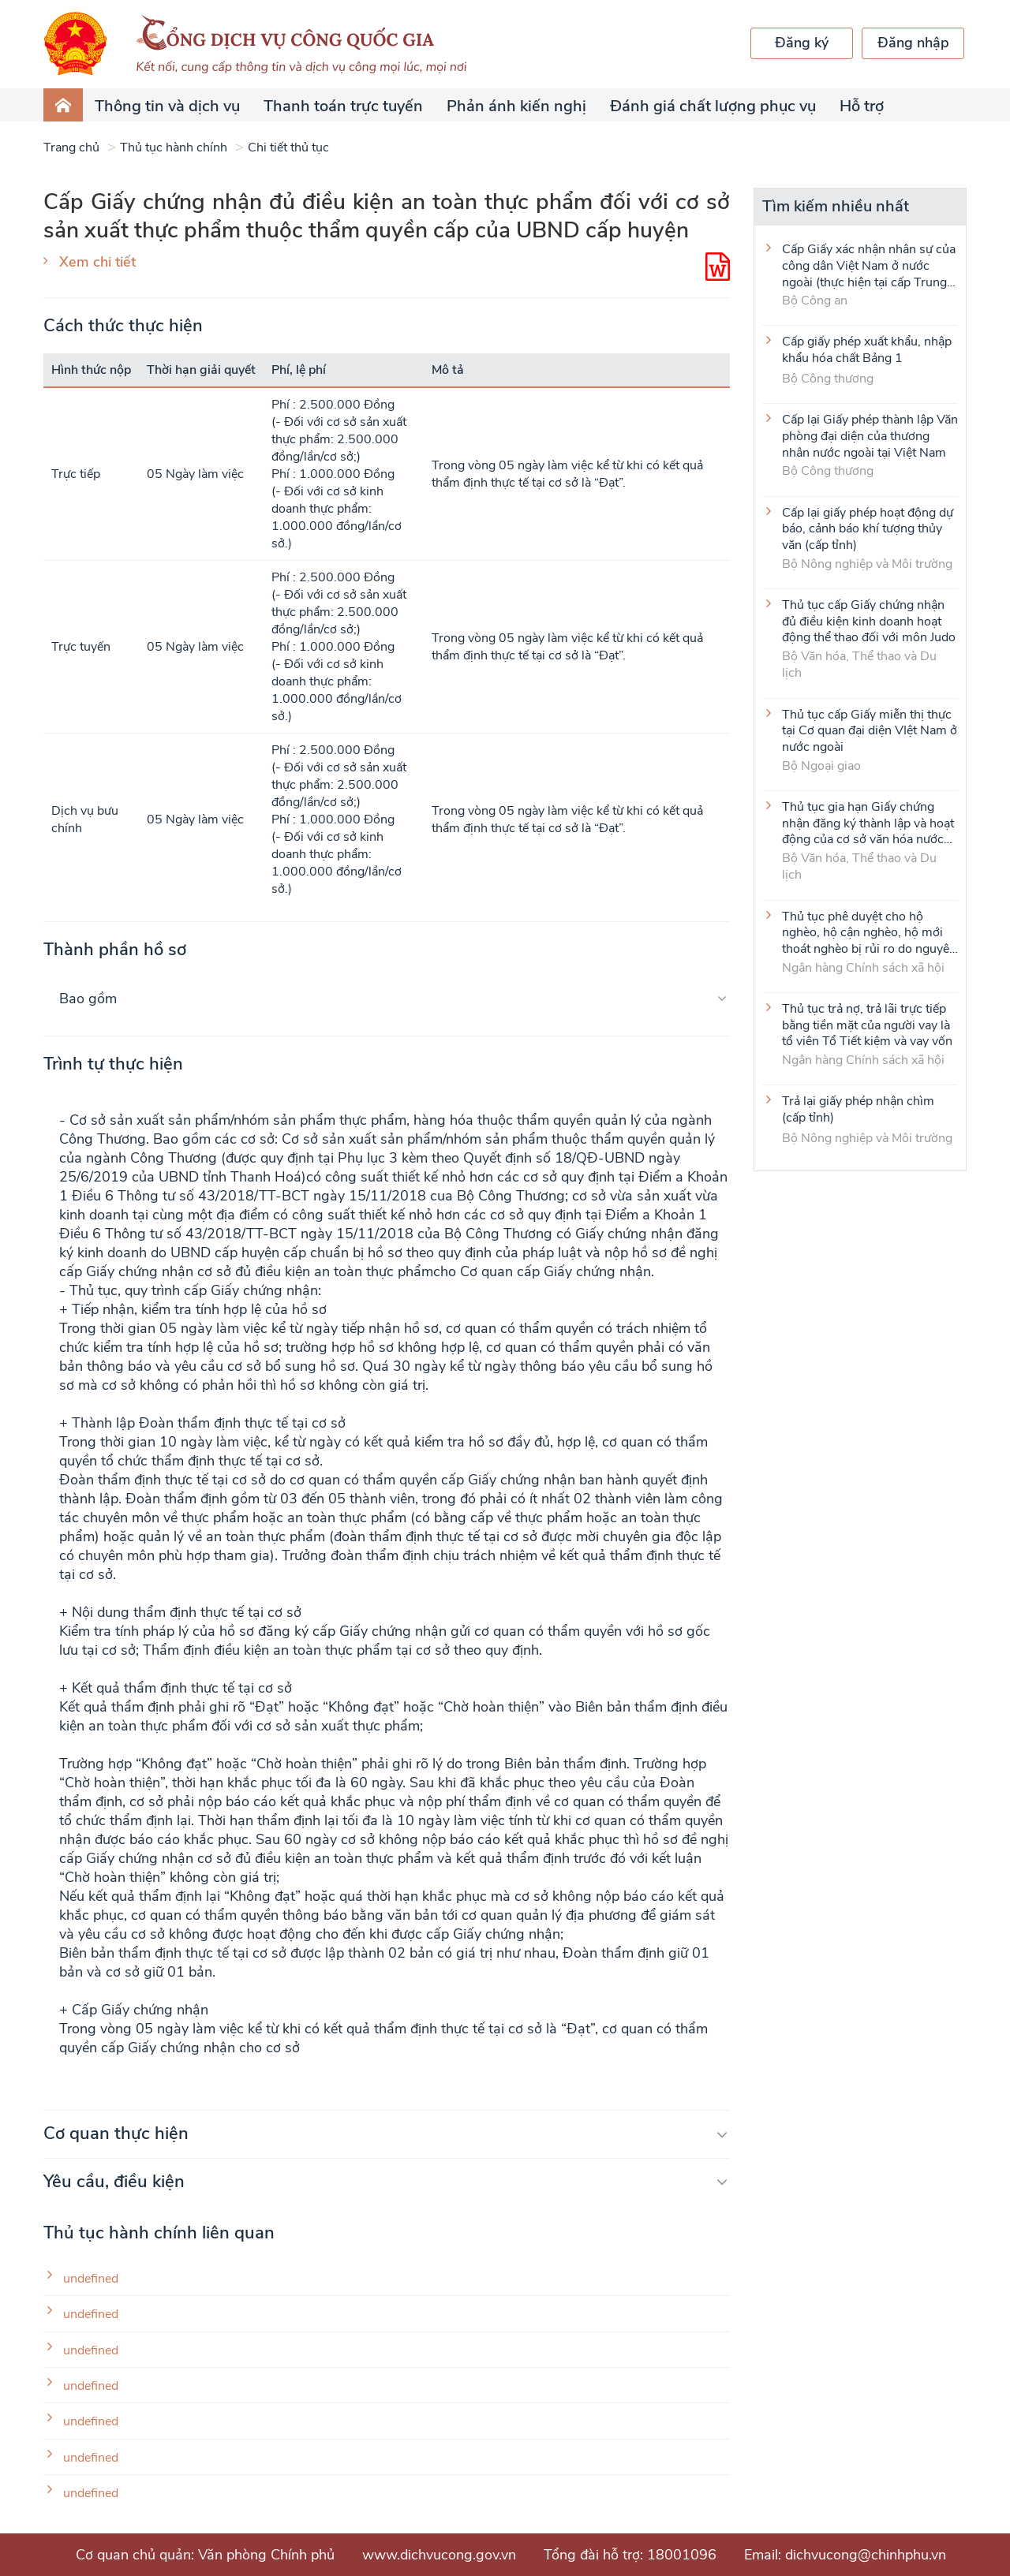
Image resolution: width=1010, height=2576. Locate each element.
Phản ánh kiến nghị (516, 106)
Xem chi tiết (97, 261)
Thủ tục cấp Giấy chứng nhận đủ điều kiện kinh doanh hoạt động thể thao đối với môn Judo (869, 620)
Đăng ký (802, 42)
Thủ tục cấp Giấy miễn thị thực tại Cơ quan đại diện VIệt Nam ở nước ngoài (869, 730)
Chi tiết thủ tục (288, 147)
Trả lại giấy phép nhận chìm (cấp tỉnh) (858, 1109)
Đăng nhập (913, 42)
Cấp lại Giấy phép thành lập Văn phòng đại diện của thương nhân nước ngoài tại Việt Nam (870, 435)
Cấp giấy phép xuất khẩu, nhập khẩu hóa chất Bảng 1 (867, 350)
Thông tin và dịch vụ (167, 106)
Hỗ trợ (862, 106)
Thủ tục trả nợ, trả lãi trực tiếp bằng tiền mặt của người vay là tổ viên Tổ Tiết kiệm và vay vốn (867, 1024)
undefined (90, 2279)
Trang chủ (71, 147)
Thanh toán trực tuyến (343, 106)
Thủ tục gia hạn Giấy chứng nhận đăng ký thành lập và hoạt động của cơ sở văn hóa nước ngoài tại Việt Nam (868, 822)
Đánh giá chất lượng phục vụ (713, 106)
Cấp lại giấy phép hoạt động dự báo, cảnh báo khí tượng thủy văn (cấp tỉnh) (867, 528)
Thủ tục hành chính (173, 147)
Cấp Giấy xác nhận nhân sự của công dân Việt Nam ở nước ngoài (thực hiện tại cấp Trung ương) (869, 265)
